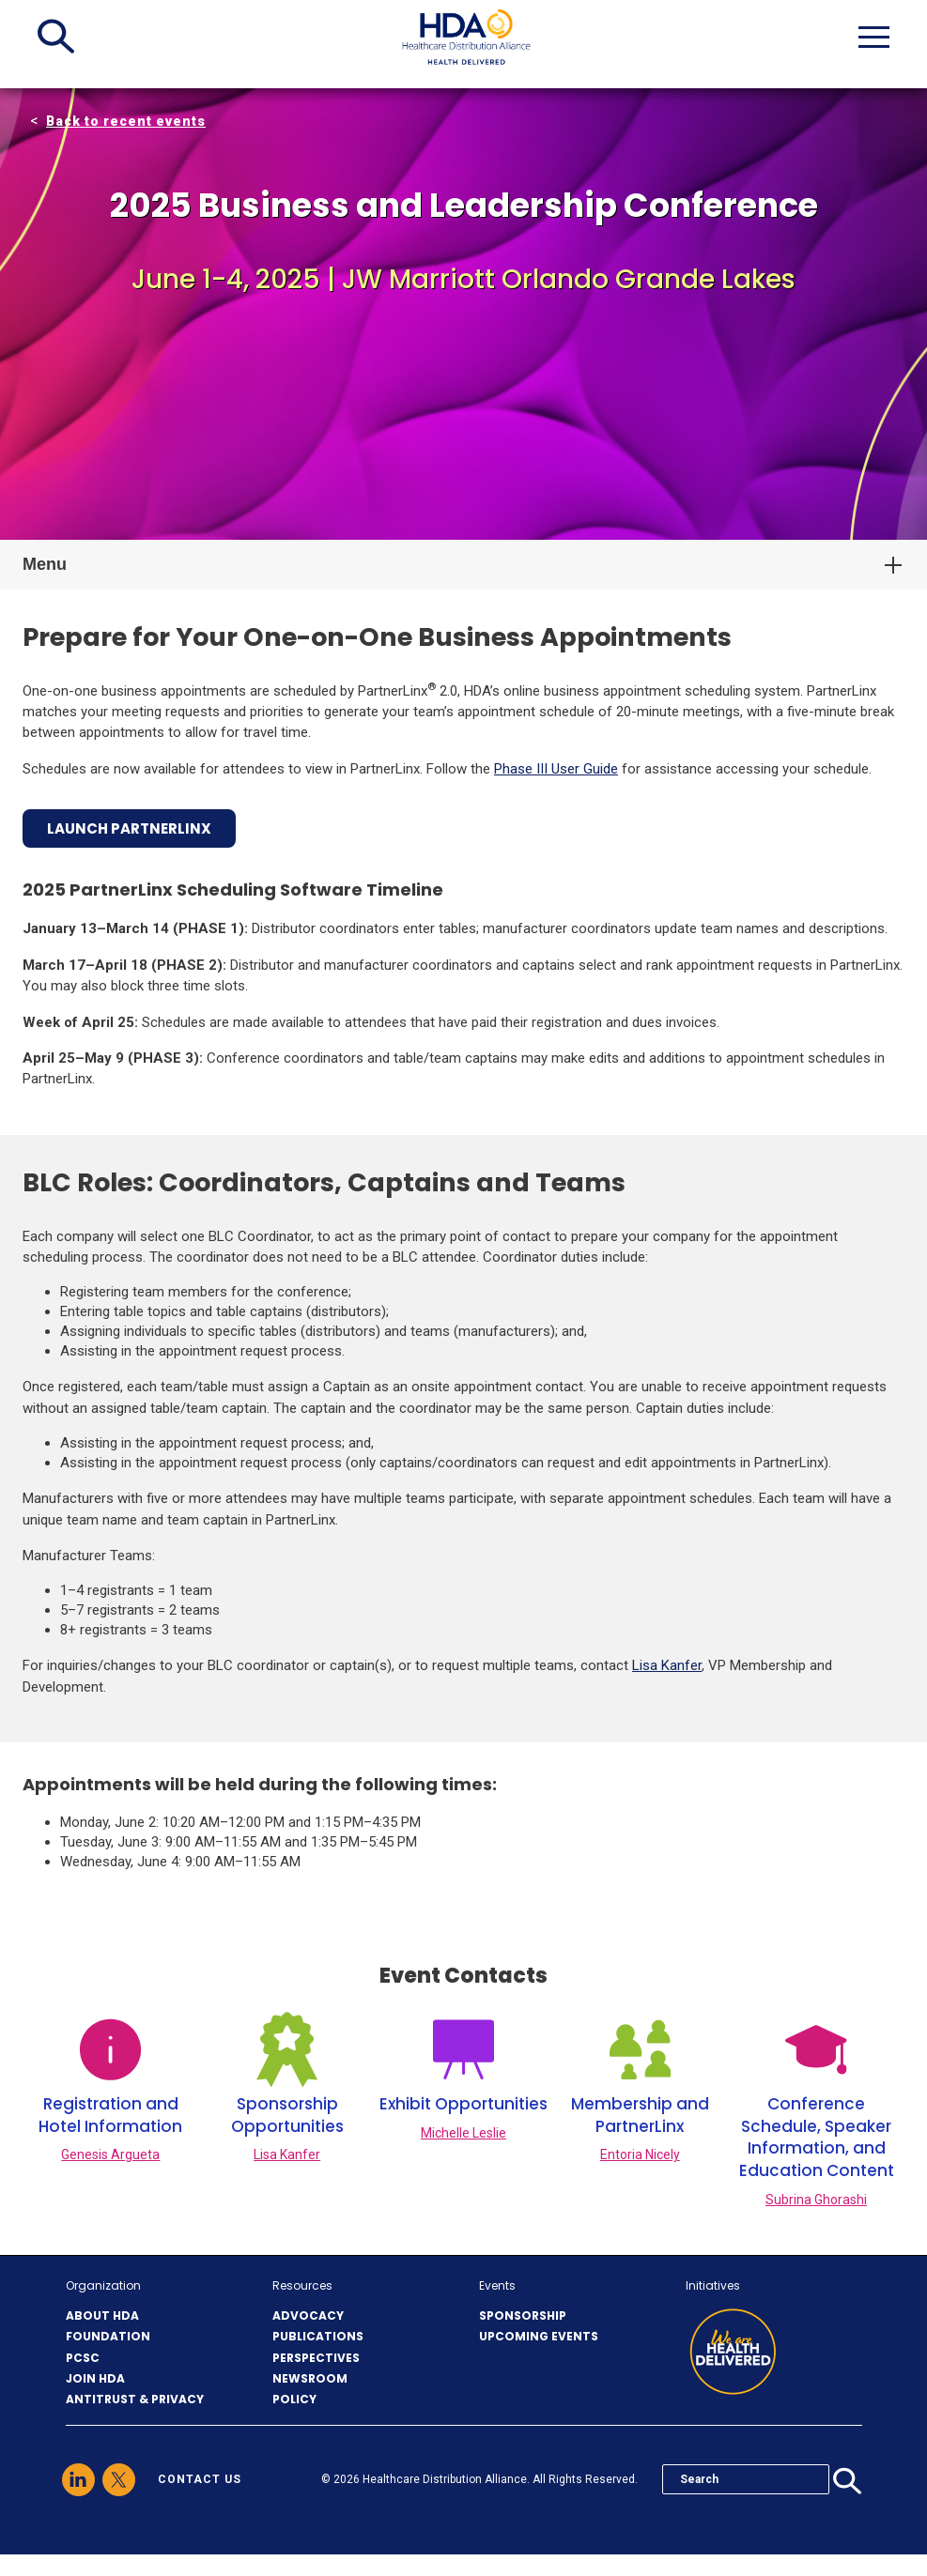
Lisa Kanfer (667, 1665)
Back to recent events (126, 121)
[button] (56, 36)
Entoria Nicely (640, 2154)
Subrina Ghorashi (816, 2199)
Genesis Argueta (110, 2154)
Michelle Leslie (463, 2132)
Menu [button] (45, 564)
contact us (199, 2479)
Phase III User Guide (556, 768)
